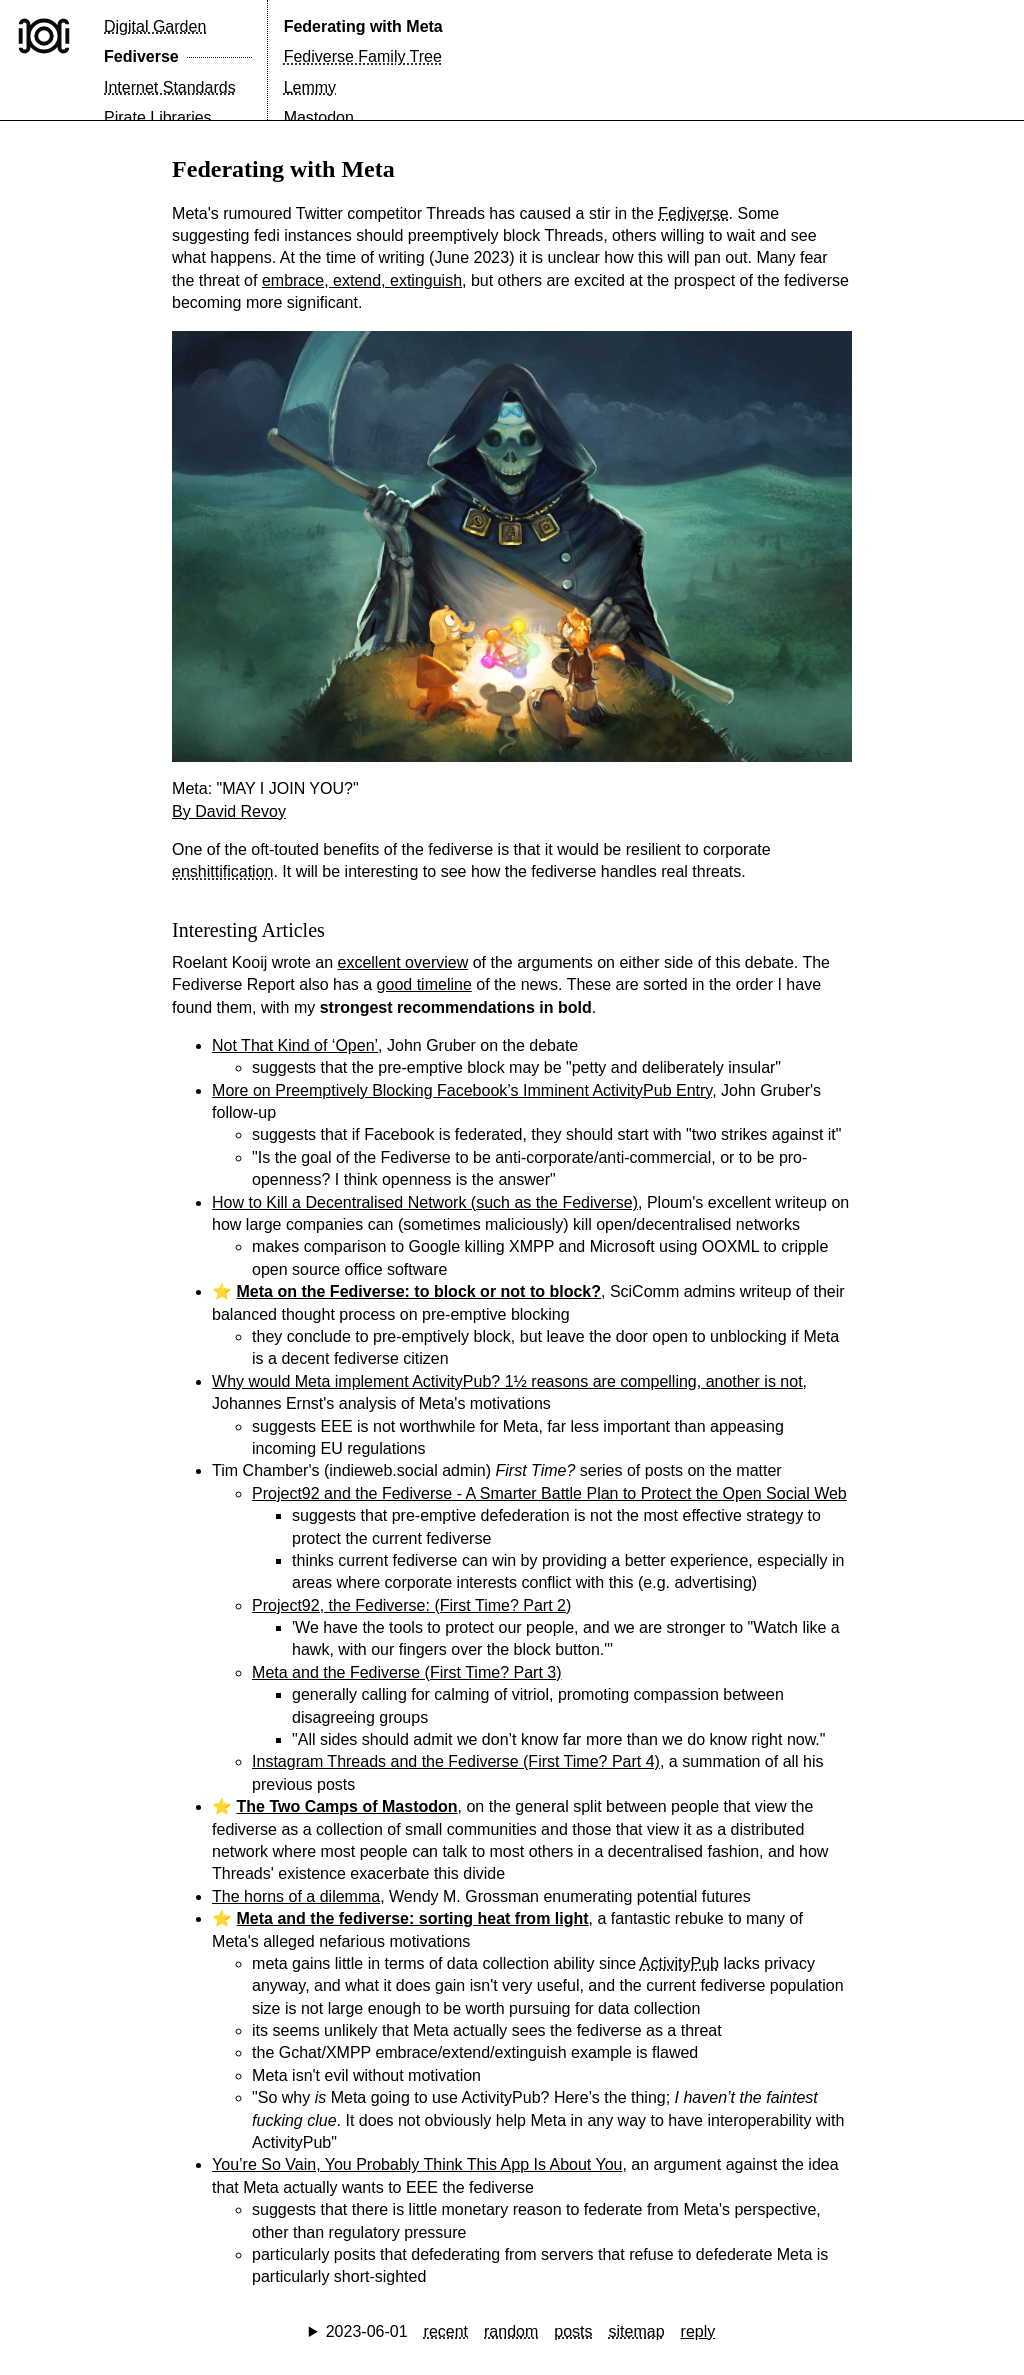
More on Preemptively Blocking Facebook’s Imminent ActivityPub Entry (462, 1090)
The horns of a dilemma (296, 1896)
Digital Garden (155, 26)
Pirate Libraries (158, 117)
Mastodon (319, 117)
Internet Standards (170, 87)
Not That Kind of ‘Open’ (295, 1045)
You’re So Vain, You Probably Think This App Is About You (417, 2164)
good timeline (424, 984)
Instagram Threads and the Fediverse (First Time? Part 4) (456, 1761)
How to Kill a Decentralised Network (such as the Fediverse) (425, 1202)
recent (446, 2331)
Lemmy (310, 87)
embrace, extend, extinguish (362, 280)
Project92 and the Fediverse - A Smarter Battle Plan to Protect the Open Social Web (549, 1493)
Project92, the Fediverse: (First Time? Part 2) (411, 1605)
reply (698, 2331)
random (511, 2331)
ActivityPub (679, 1963)
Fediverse (141, 56)
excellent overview (403, 962)
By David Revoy (229, 811)
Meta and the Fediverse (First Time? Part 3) (406, 1672)
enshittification (222, 871)
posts (573, 2331)
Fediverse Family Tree (363, 56)
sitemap (637, 2331)
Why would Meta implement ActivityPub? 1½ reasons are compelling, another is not (507, 1381)
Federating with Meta (363, 26)
